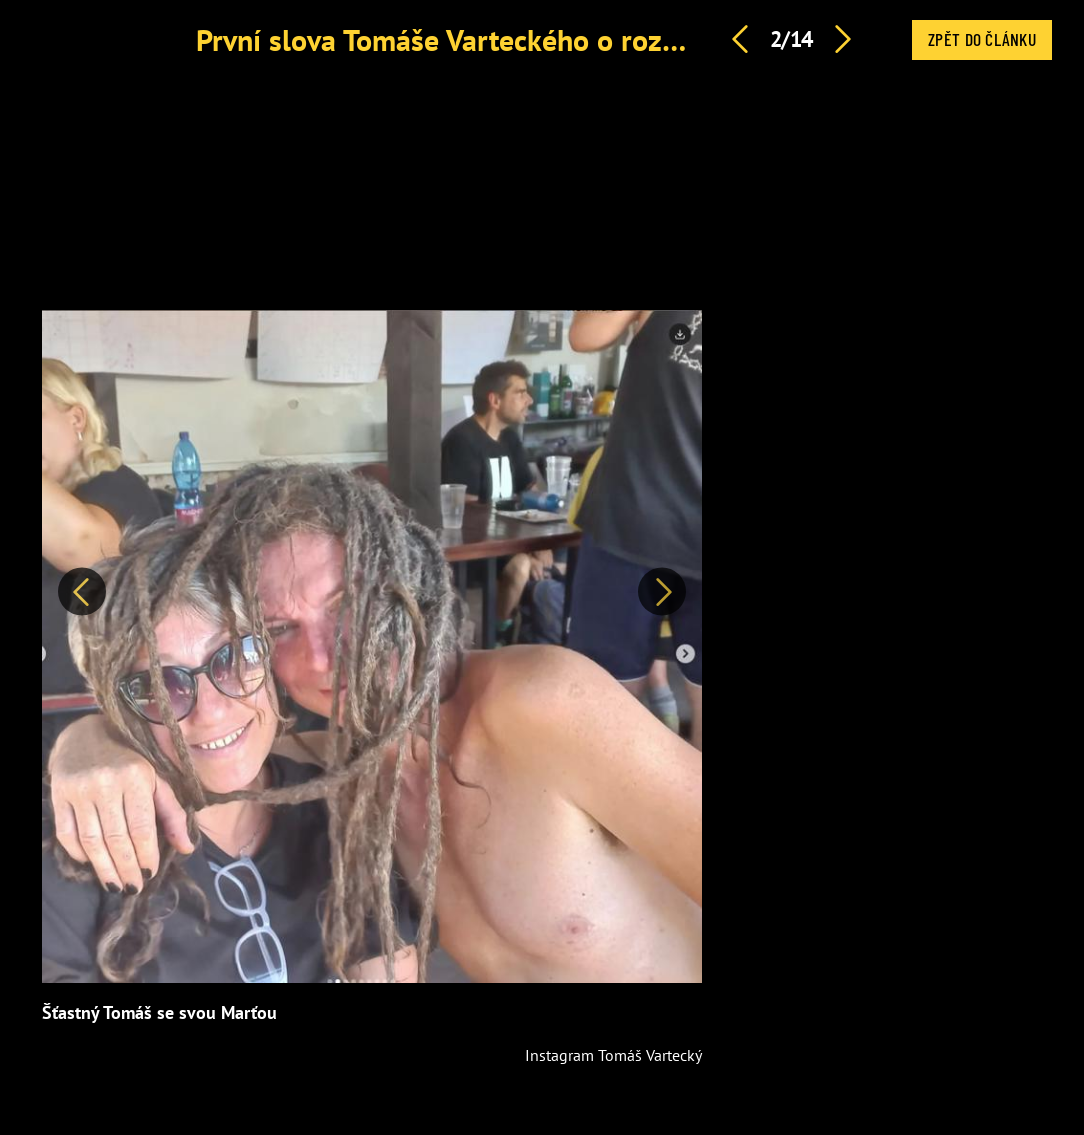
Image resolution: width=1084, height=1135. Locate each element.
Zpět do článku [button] (982, 39)
